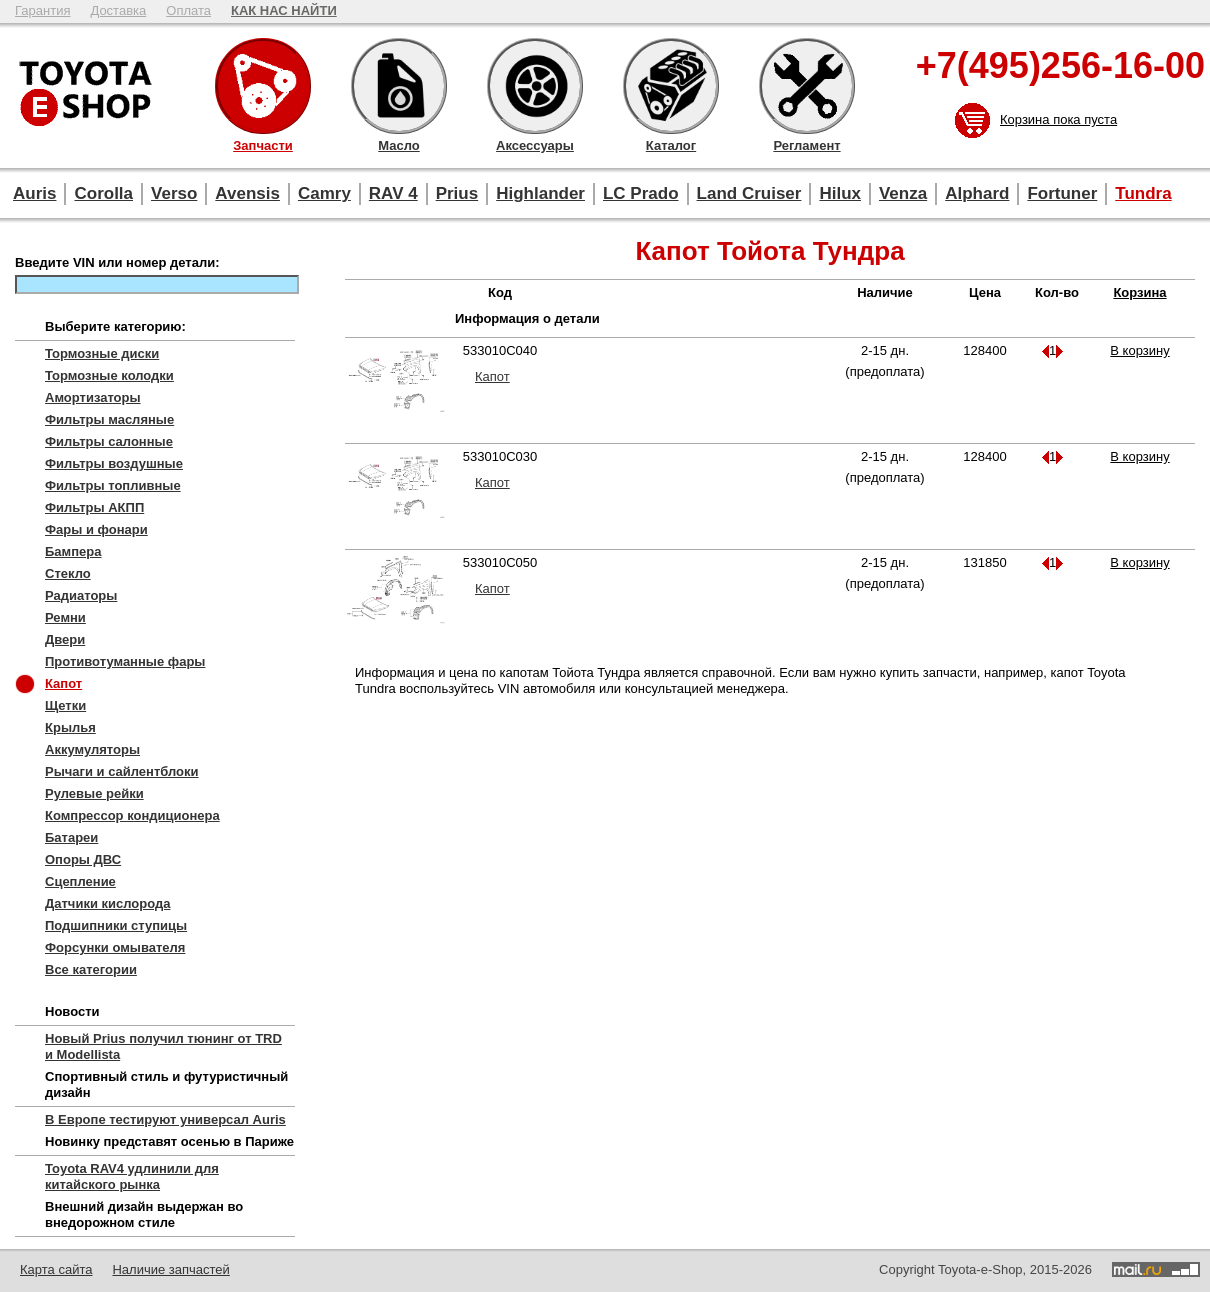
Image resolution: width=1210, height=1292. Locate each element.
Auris (34, 193)
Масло (399, 86)
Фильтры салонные (109, 441)
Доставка (118, 10)
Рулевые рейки (94, 793)
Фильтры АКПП (94, 507)
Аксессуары (535, 86)
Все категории (91, 969)
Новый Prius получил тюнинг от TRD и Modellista (163, 1046)
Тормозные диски (102, 353)
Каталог (671, 86)
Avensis (247, 193)
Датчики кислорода (107, 903)
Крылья (70, 727)
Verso (174, 193)
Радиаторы (81, 595)
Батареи (71, 837)
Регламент (807, 86)
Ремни (65, 617)
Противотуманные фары (125, 661)
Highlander (540, 193)
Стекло (68, 573)
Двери (65, 639)
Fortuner (1062, 193)
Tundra (1143, 193)
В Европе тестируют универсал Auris (165, 1119)
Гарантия (42, 10)
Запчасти (263, 86)
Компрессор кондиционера (132, 815)
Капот (63, 683)
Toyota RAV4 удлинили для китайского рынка (132, 1176)
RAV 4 (393, 193)
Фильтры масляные (109, 419)
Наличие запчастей (170, 1269)
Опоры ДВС (83, 859)
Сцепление (80, 881)
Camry (324, 193)
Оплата (188, 10)
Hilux (840, 193)
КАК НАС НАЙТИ (284, 10)
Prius (457, 193)
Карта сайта (56, 1269)
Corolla (103, 193)
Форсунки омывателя (115, 947)
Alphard (977, 193)
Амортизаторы (93, 397)
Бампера (73, 551)
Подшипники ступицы (116, 925)
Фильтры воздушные (114, 463)
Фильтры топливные (113, 485)
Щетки (65, 705)
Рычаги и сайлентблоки (122, 771)
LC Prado (641, 193)
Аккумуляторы (92, 749)
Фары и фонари (96, 529)
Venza (903, 193)
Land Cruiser (749, 193)
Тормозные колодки (109, 375)
